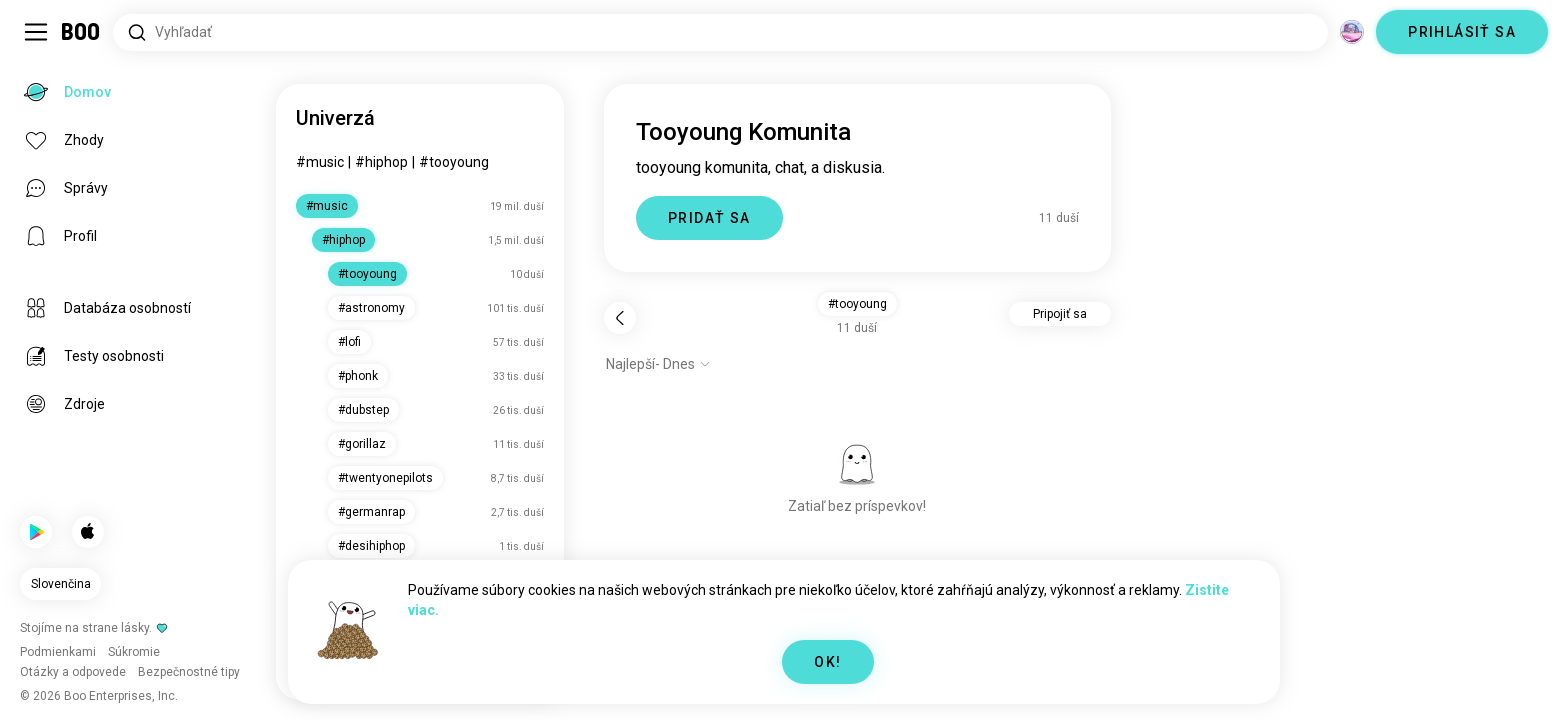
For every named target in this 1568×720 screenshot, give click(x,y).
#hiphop (381, 162)
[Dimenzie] (1352, 32)
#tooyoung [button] (857, 304)
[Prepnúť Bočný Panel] (36, 32)
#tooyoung (454, 162)
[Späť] (620, 318)
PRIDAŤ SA (709, 218)
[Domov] (81, 32)
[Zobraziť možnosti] (658, 364)
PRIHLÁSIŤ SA (1462, 32)
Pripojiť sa (1060, 314)
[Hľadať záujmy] (720, 32)
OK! (827, 662)
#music (320, 162)
